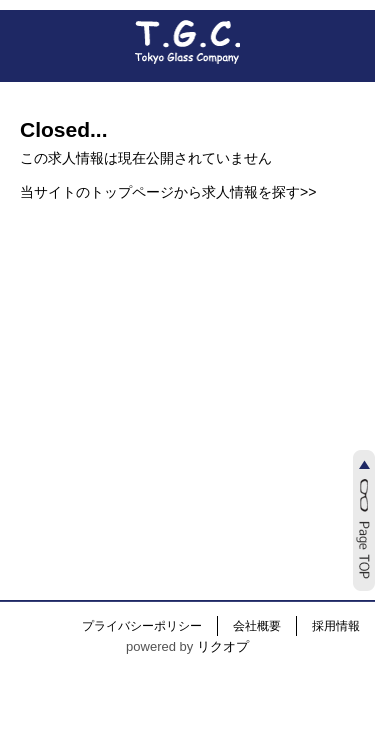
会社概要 (257, 626)
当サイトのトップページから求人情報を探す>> (168, 192)
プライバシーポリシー (142, 626)
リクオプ (223, 646)
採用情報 (336, 626)
